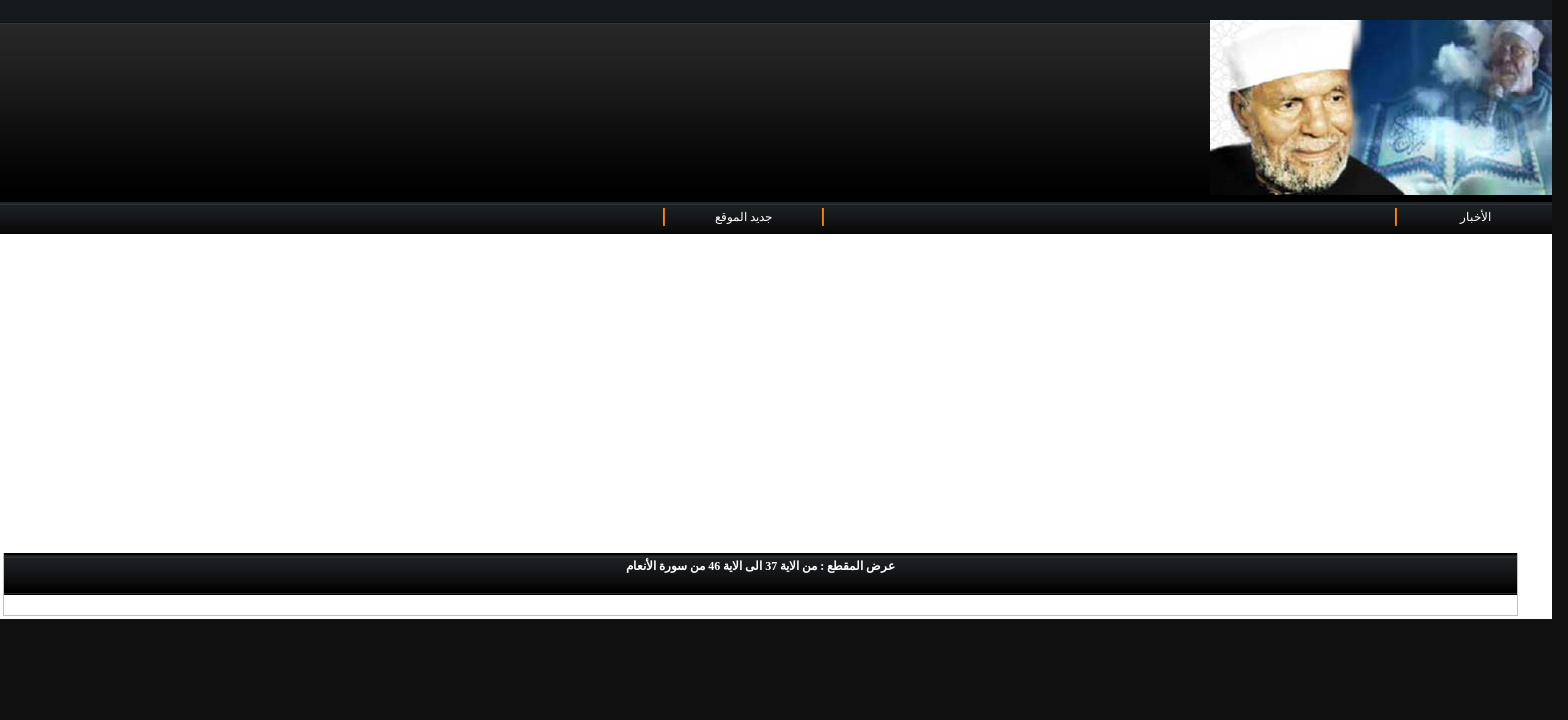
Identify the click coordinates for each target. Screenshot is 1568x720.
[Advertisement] (776, 395)
